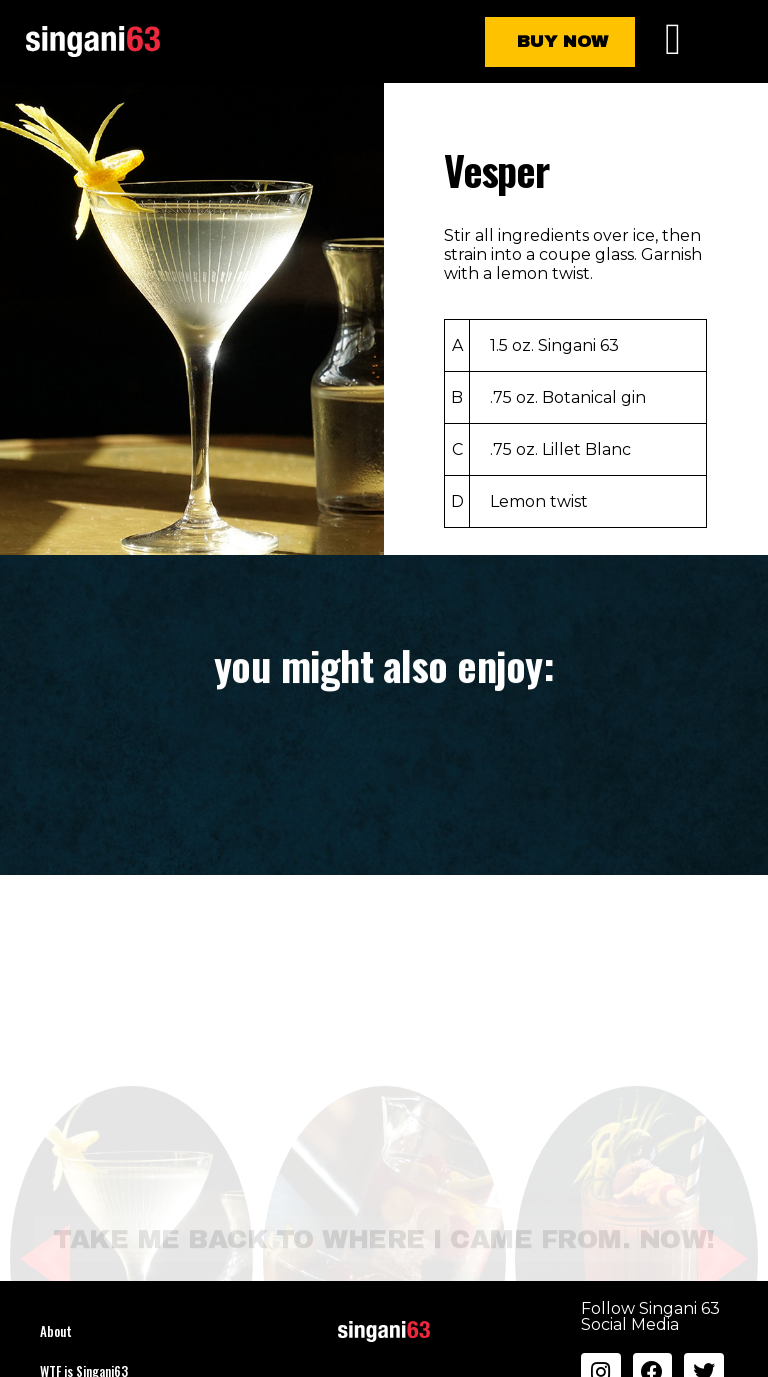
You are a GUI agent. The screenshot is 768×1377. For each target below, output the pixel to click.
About (56, 1331)
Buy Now (562, 41)
